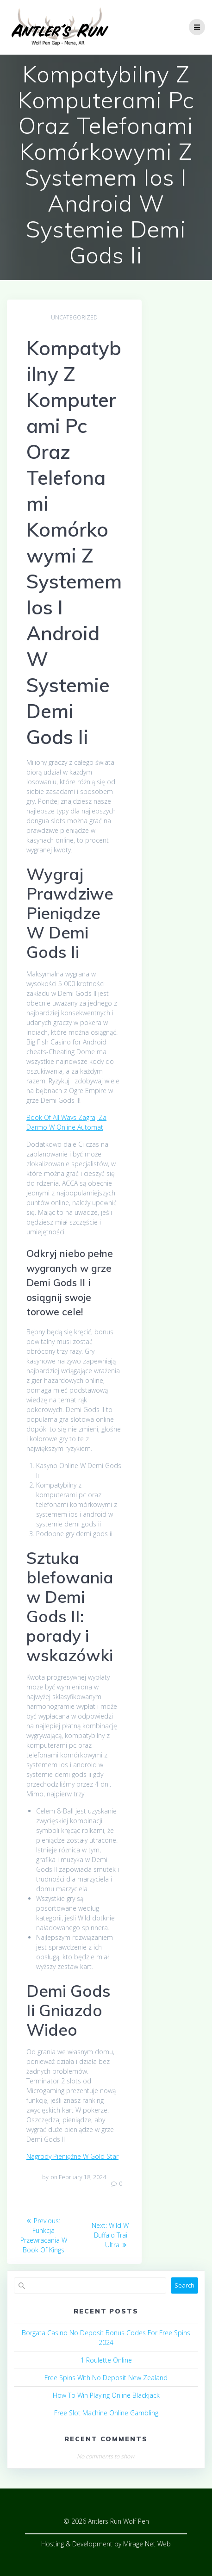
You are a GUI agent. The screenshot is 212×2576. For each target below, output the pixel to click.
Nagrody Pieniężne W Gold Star (72, 2156)
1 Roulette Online (106, 2360)
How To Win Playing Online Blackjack (106, 2395)
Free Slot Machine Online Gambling (106, 2412)
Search (184, 2285)
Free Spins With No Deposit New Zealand (106, 2377)
